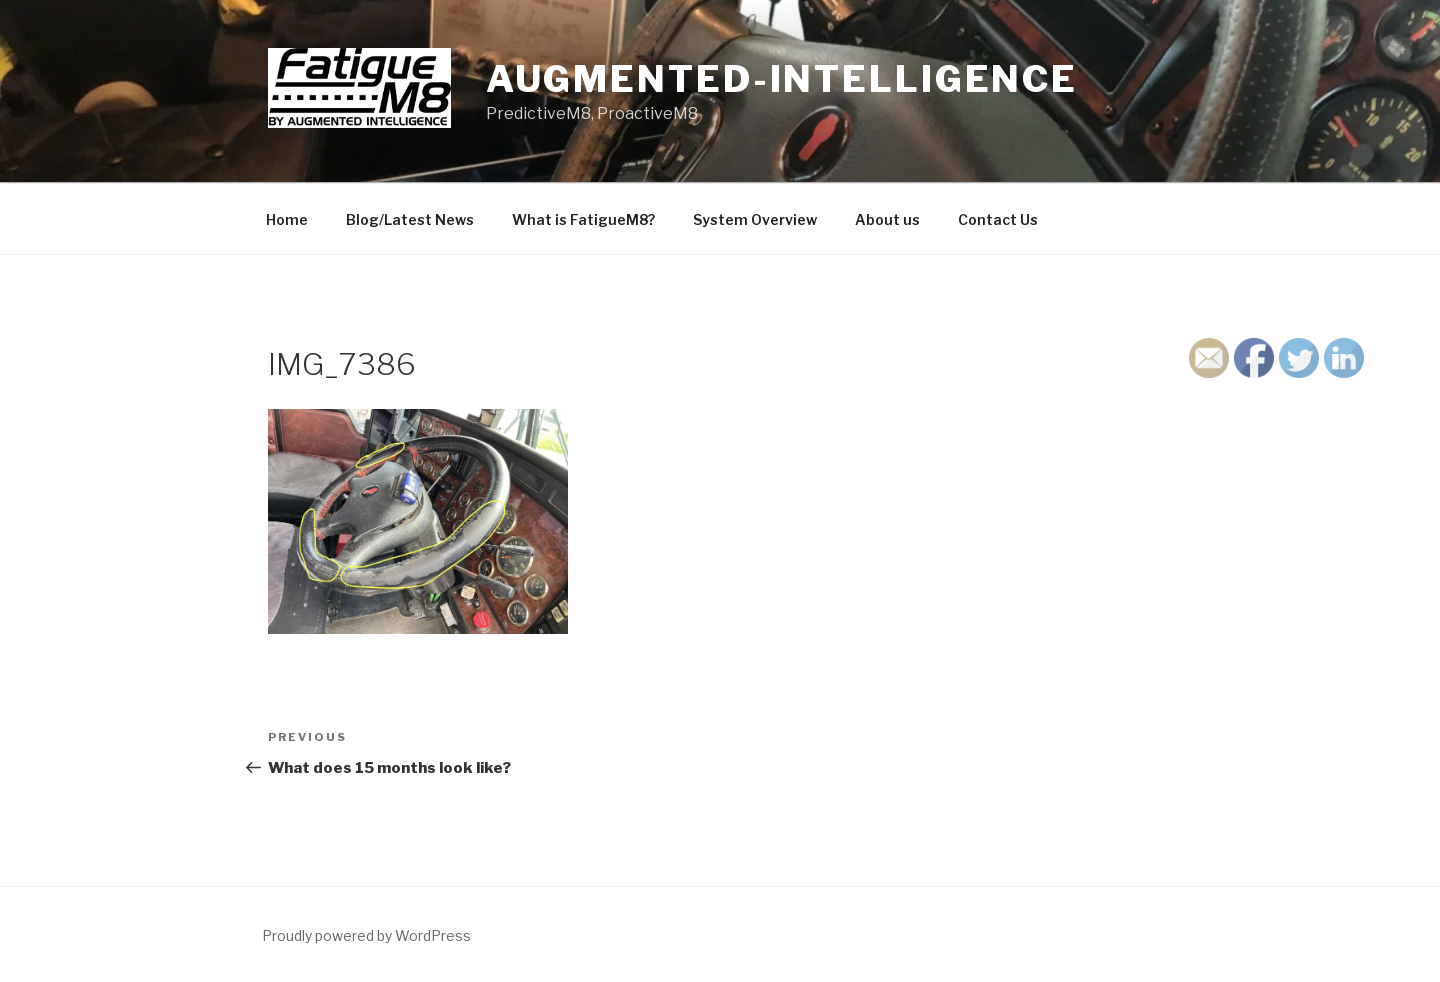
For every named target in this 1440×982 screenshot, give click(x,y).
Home (287, 219)
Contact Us (998, 219)
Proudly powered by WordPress (366, 935)
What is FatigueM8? (583, 219)
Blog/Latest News (410, 219)
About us (887, 219)
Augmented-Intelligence (782, 79)
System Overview (755, 219)
